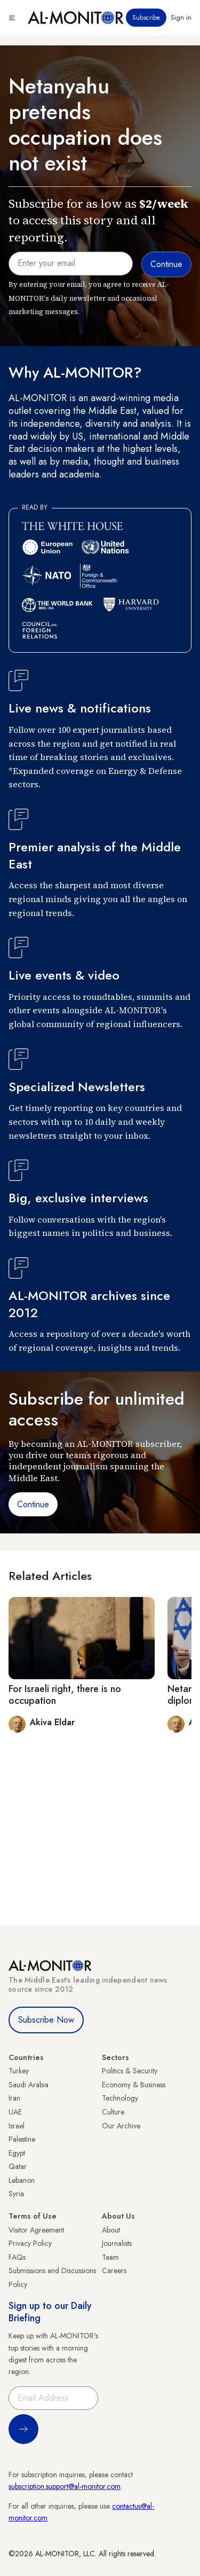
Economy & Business (133, 2084)
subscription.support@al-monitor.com (65, 2486)
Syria (16, 2193)
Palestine (22, 2139)
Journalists (117, 2243)
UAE (15, 2112)
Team (110, 2257)
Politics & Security (129, 2070)
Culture (113, 2112)
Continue (33, 1504)
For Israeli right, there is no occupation (65, 1695)
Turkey (19, 2070)
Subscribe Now (46, 2020)
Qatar (18, 2166)
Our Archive (121, 2125)
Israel (17, 2125)
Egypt (17, 2153)
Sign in (181, 17)
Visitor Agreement (36, 2230)
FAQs (17, 2257)
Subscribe (146, 17)
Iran (14, 2098)
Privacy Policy (30, 2243)
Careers (114, 2270)
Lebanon (22, 2180)
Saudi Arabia (29, 2084)
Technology (120, 2098)
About (111, 2230)
